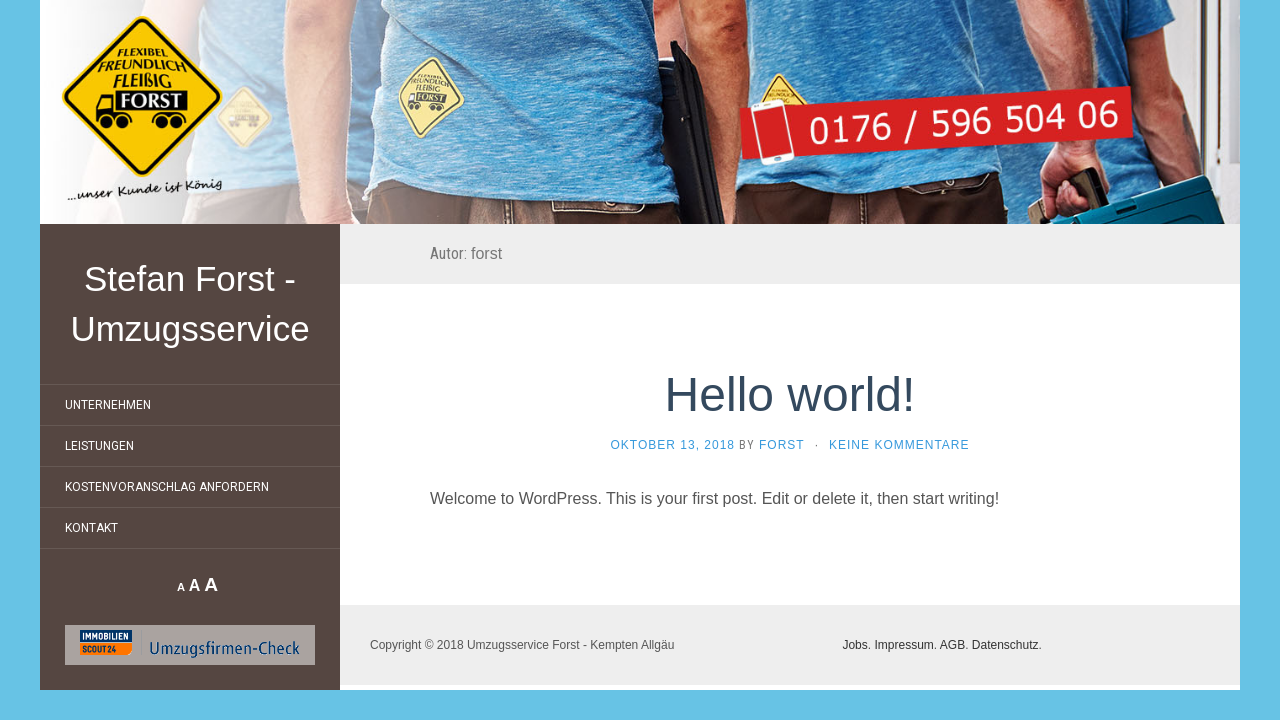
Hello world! (790, 394)
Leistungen (99, 446)
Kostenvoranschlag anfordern (167, 487)
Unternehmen (108, 405)
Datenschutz (1005, 645)
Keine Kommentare (899, 445)
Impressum (903, 645)
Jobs (854, 645)
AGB (952, 645)
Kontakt (91, 528)
